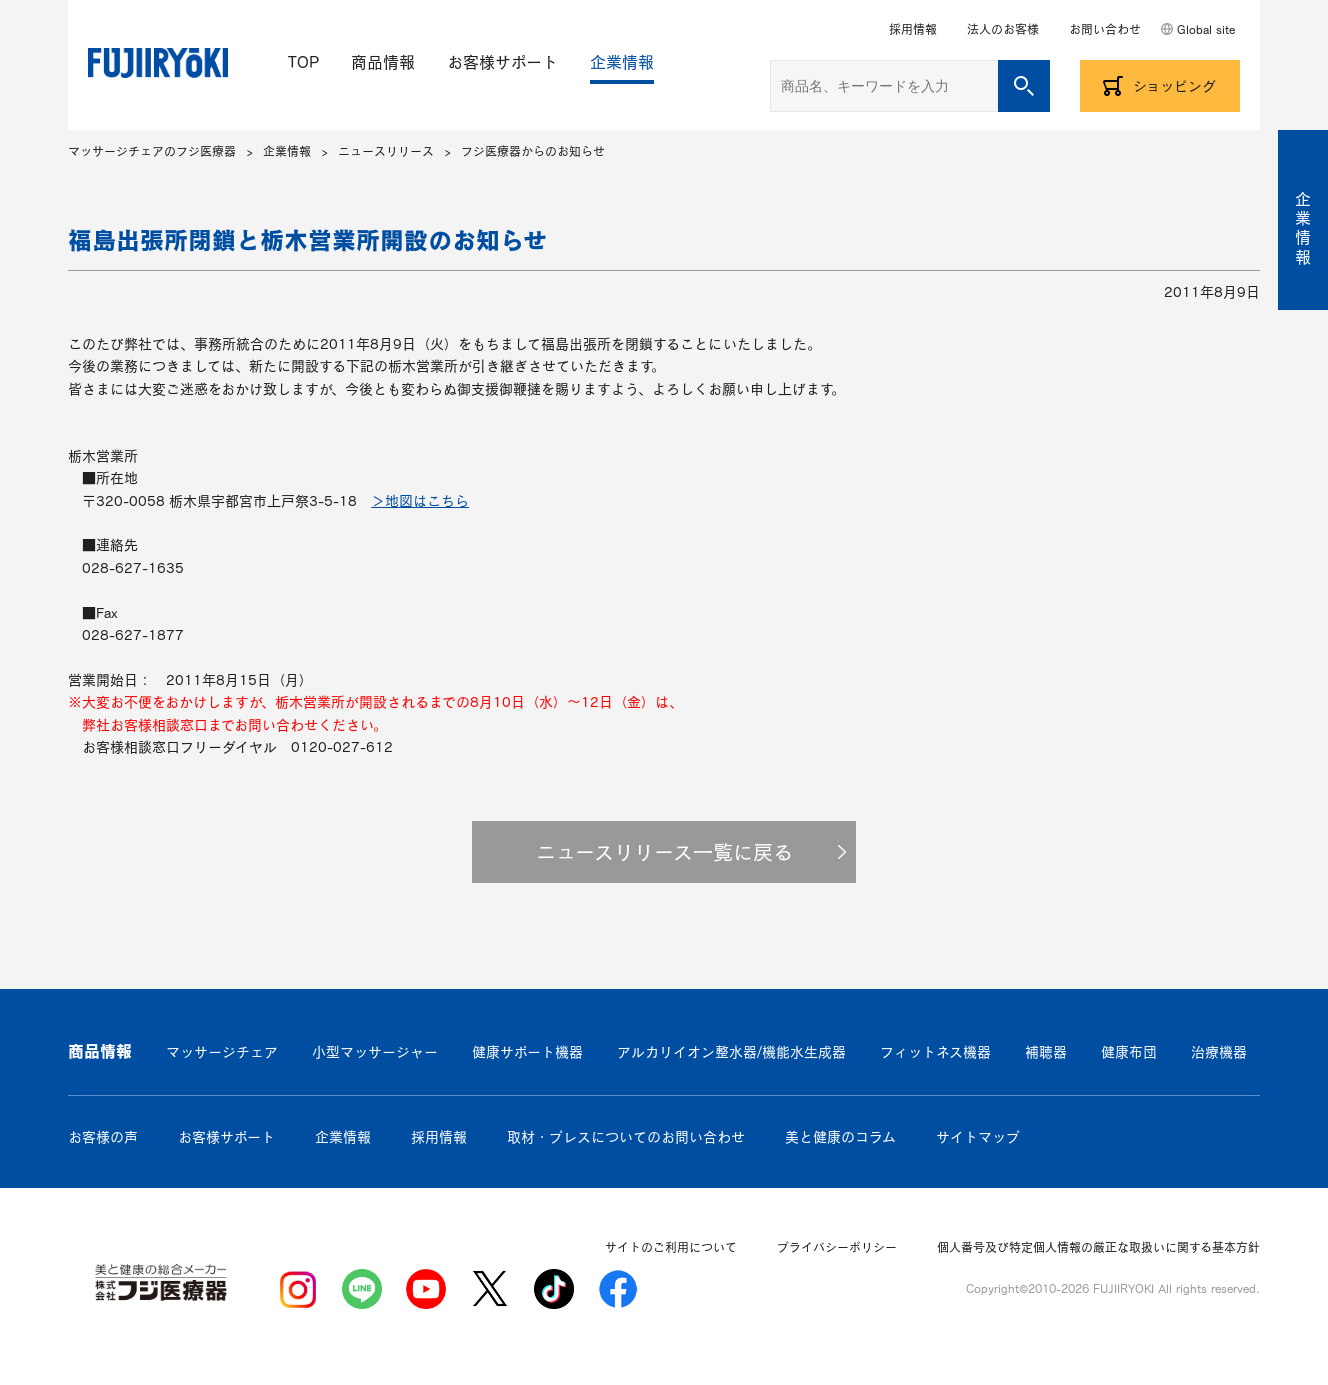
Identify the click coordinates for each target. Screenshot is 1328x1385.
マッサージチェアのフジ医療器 (152, 151)
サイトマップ (978, 1137)
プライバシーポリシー (837, 1247)
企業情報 (622, 62)
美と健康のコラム (840, 1137)
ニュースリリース (386, 151)
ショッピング (1174, 86)
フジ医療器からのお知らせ (533, 151)
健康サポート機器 (527, 1052)
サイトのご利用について (671, 1247)
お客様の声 (103, 1137)
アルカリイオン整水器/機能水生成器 (731, 1052)
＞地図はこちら (420, 501)
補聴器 (1046, 1052)
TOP (303, 62)
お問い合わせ (1105, 29)
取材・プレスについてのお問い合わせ (626, 1137)
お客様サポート (502, 62)
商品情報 (383, 62)
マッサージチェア (222, 1052)
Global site (1206, 29)
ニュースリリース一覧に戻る (664, 852)
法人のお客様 (1003, 29)
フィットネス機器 (935, 1052)
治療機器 (1219, 1052)
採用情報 (913, 29)
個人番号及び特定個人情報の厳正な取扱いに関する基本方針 (1098, 1247)
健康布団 (1129, 1052)
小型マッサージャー (375, 1052)
